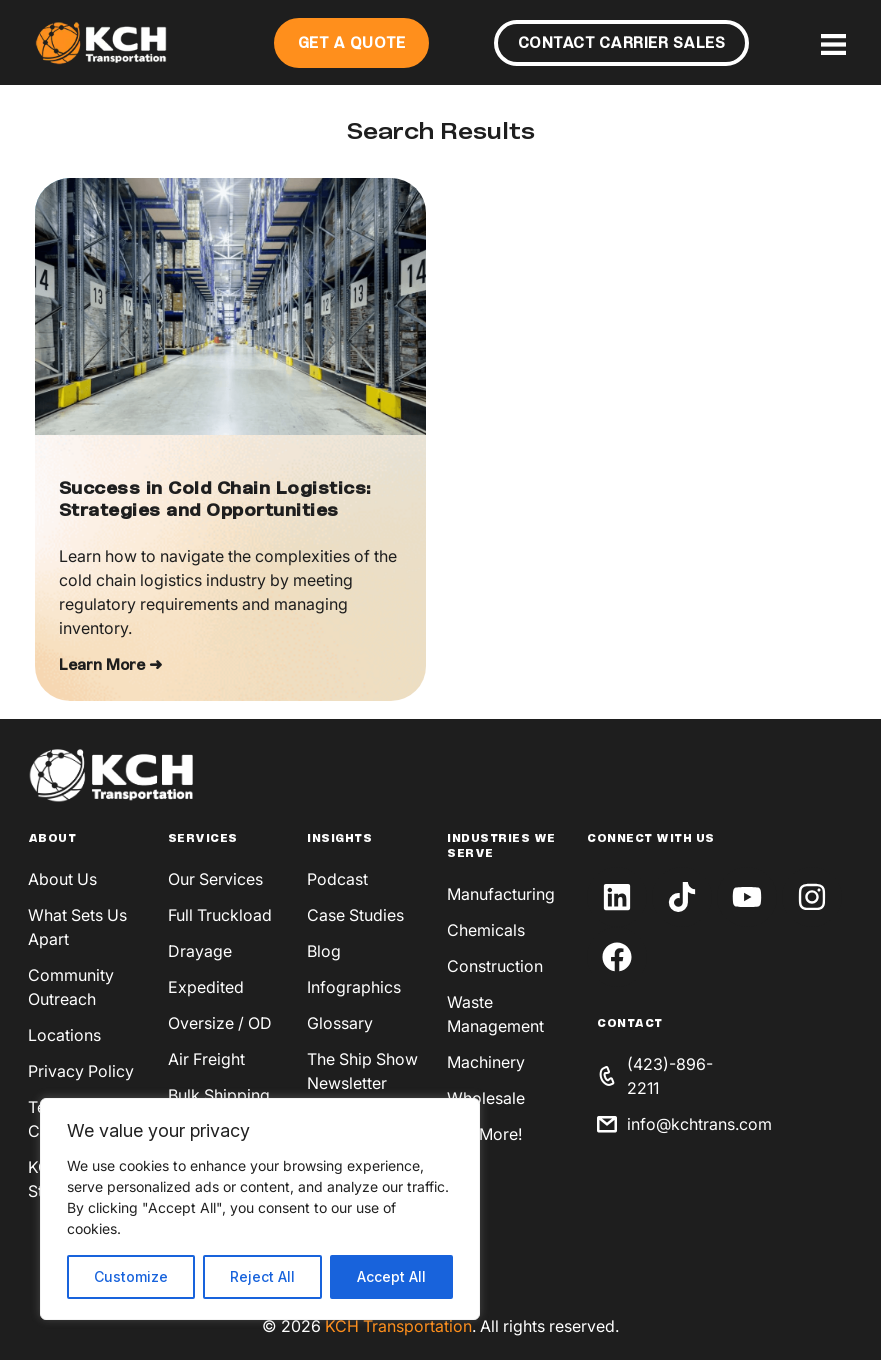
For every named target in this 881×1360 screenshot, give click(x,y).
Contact (630, 1024)
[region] (260, 1209)
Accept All (391, 1276)
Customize (131, 1276)
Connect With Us (651, 839)
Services (203, 839)
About (52, 839)
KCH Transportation (398, 1326)
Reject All (262, 1276)
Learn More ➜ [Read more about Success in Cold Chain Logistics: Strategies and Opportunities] (110, 666)
